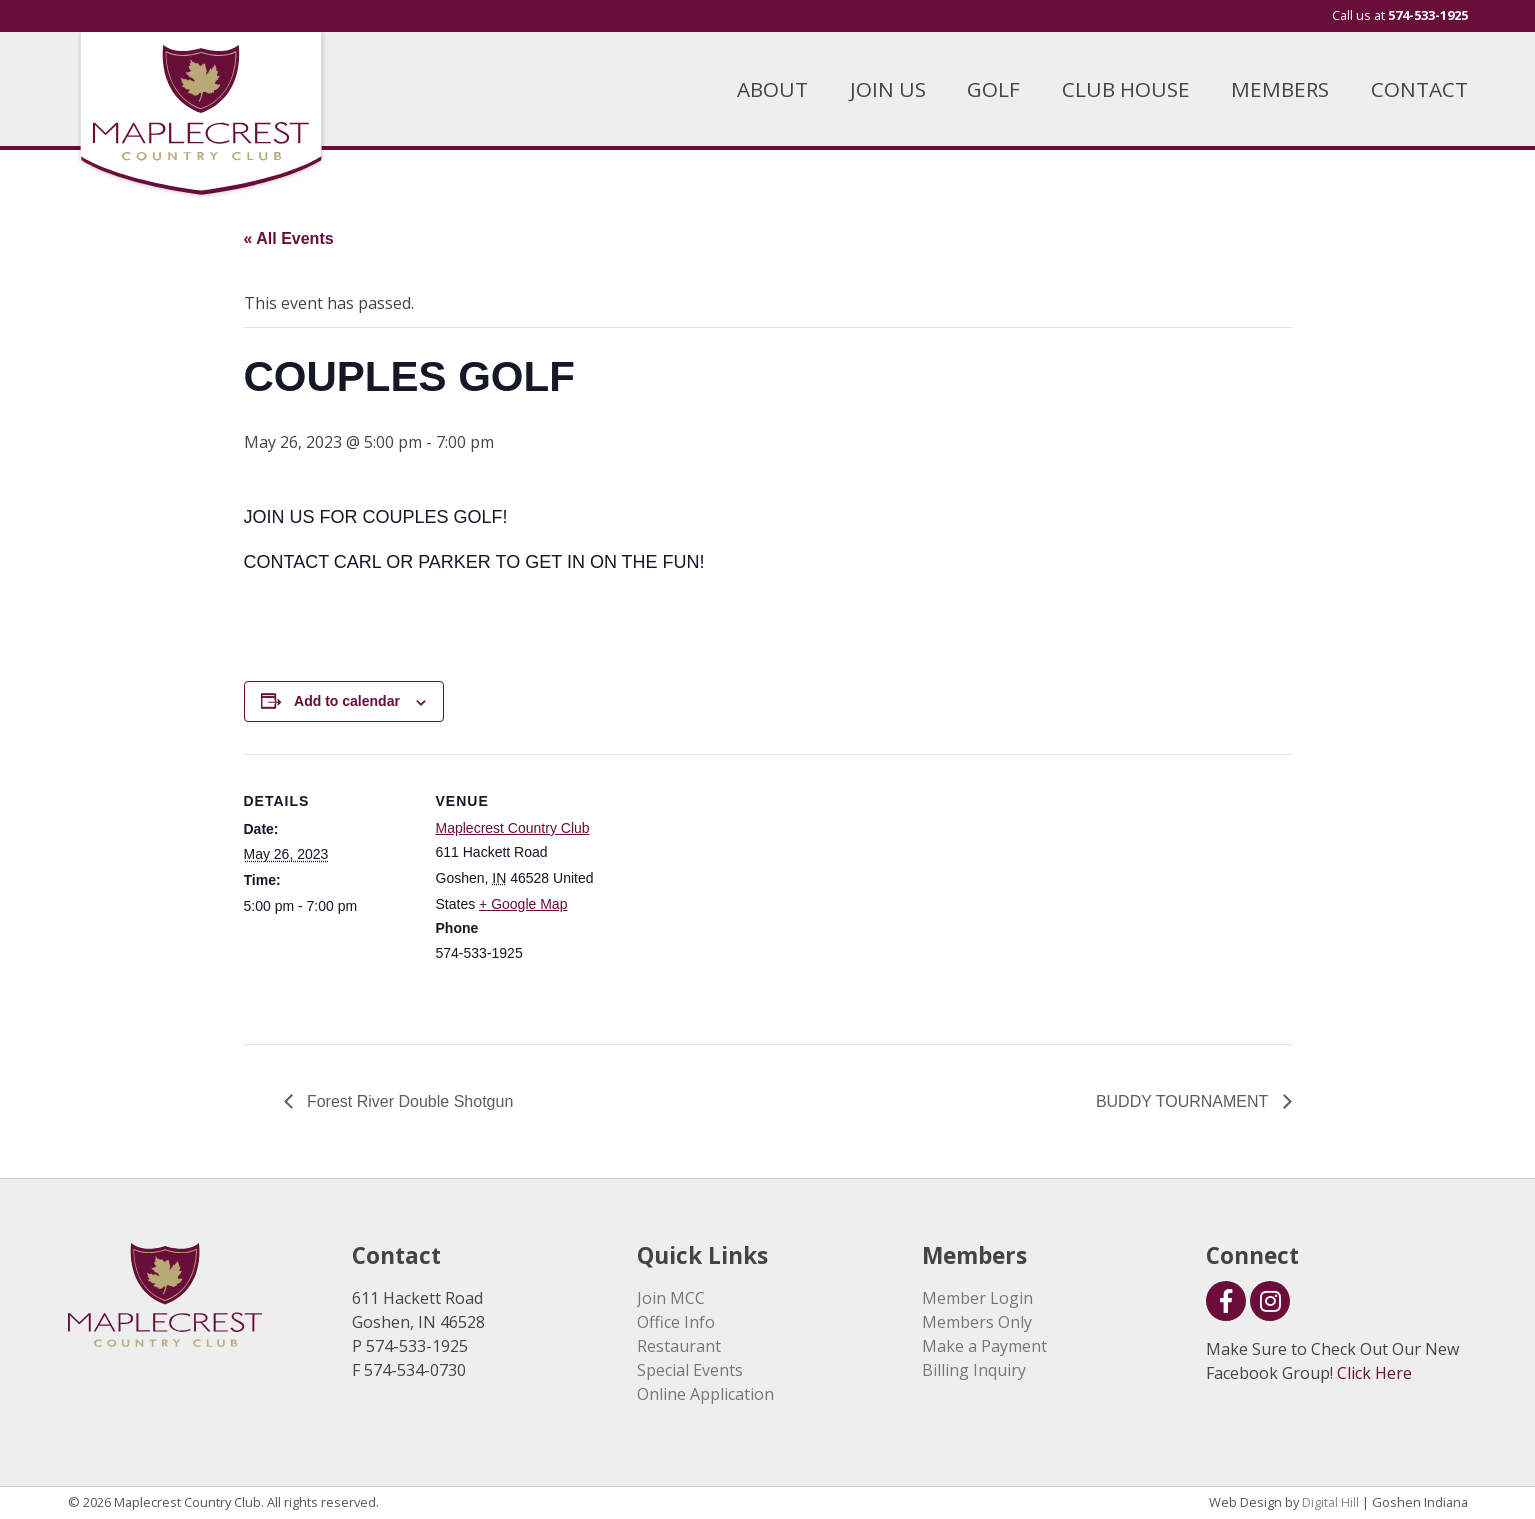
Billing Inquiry (974, 1370)
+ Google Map (523, 904)
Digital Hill (1330, 1502)
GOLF (993, 89)
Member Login (977, 1298)
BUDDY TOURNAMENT (1184, 1101)
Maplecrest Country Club (513, 828)
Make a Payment (984, 1346)
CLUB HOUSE (1126, 89)
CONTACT (1419, 89)
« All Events (289, 238)
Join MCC (671, 1298)
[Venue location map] (733, 892)
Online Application (705, 1394)
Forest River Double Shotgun (408, 1101)
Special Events (690, 1370)
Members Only (977, 1322)
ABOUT (772, 89)
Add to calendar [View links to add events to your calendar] (347, 701)
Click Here (1374, 1373)
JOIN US (888, 89)
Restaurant (679, 1346)
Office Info (676, 1322)
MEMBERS (1280, 89)
